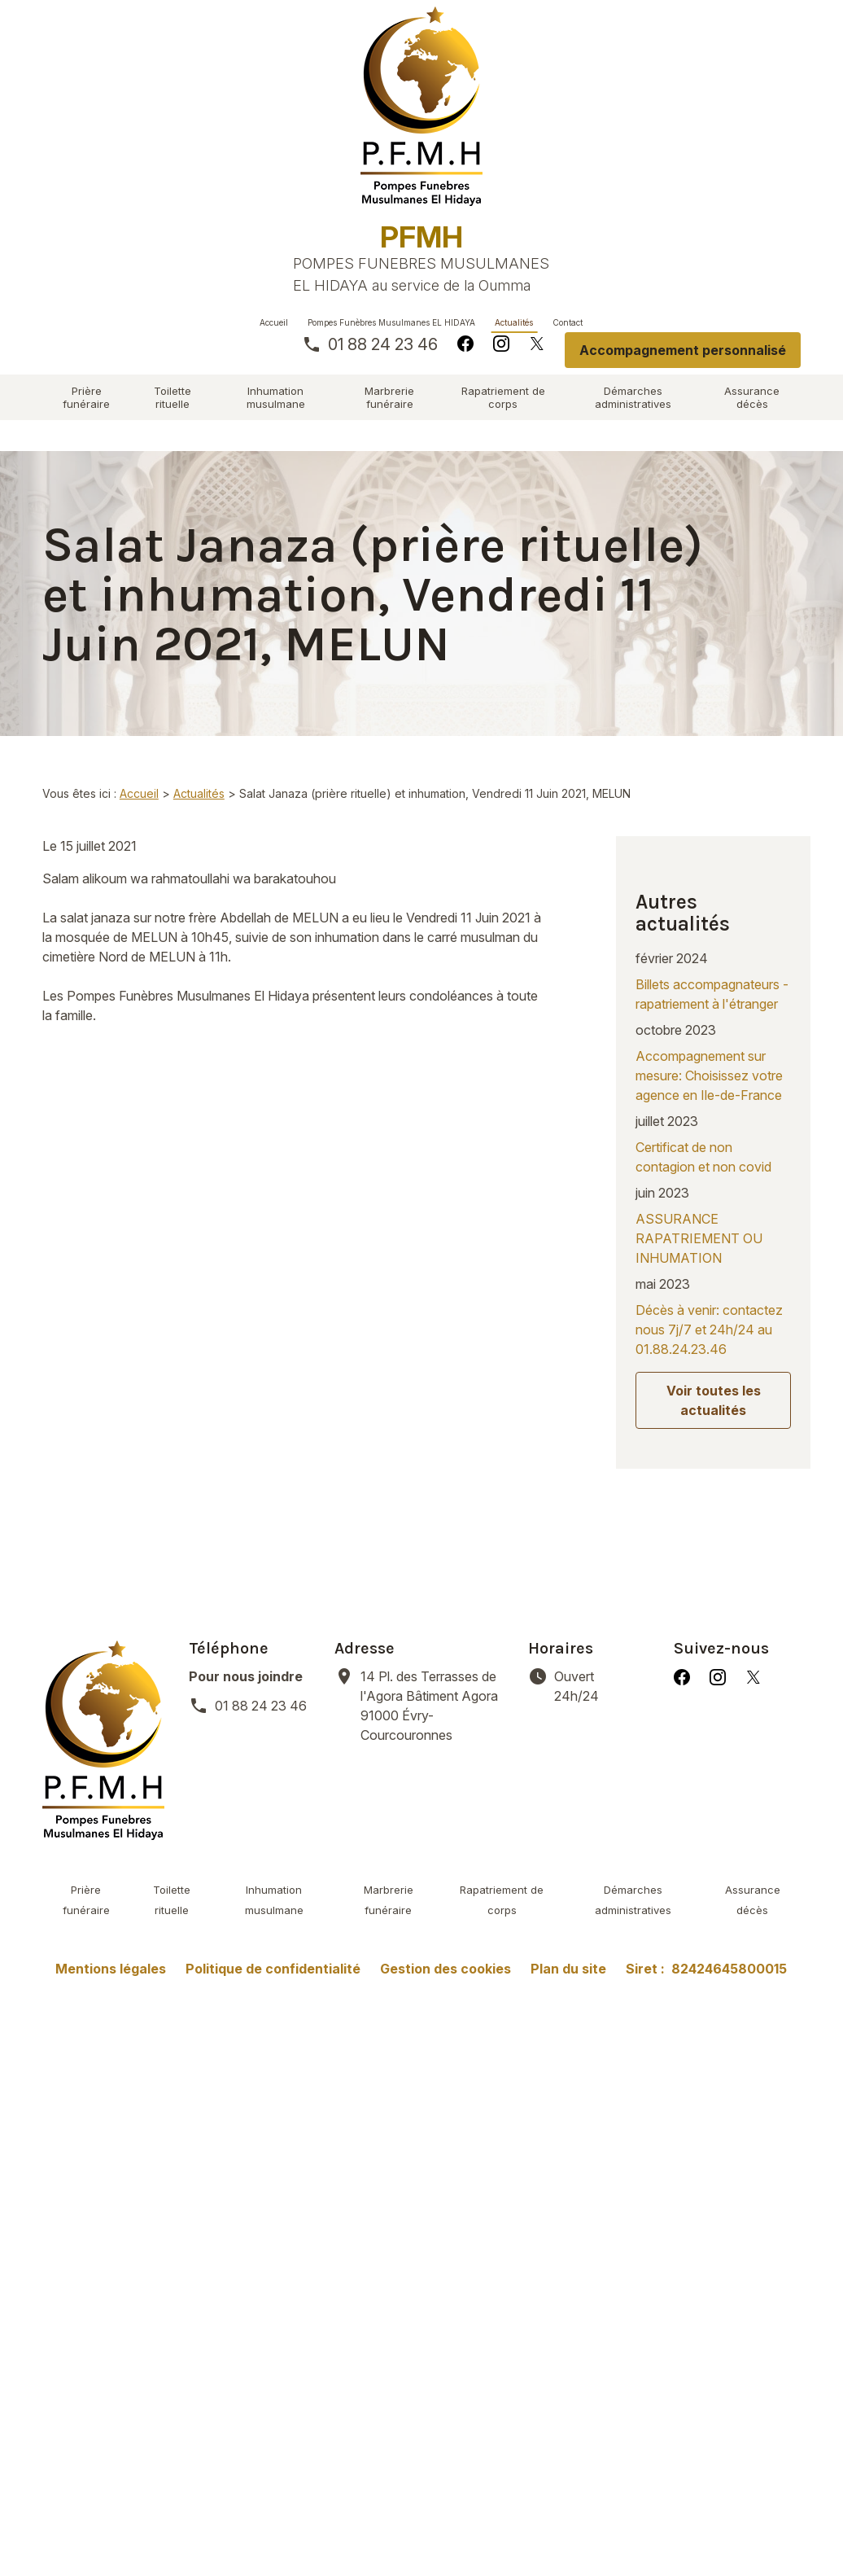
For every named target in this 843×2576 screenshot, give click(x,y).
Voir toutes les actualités (713, 1373)
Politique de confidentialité (273, 1920)
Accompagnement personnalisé (682, 350)
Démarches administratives (633, 397)
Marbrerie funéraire (389, 397)
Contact (568, 322)
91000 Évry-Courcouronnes (434, 1657)
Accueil (274, 322)
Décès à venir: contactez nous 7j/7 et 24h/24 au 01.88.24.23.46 (709, 1302)
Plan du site (568, 1920)
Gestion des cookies (445, 1920)
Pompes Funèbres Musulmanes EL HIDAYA (391, 322)
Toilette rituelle (172, 397)
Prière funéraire (86, 397)
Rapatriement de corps (503, 397)
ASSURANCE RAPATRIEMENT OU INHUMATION (699, 1210)
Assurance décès (752, 397)
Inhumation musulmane (276, 397)
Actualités (514, 322)
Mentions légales (110, 1920)
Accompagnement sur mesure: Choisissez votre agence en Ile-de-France (709, 1048)
